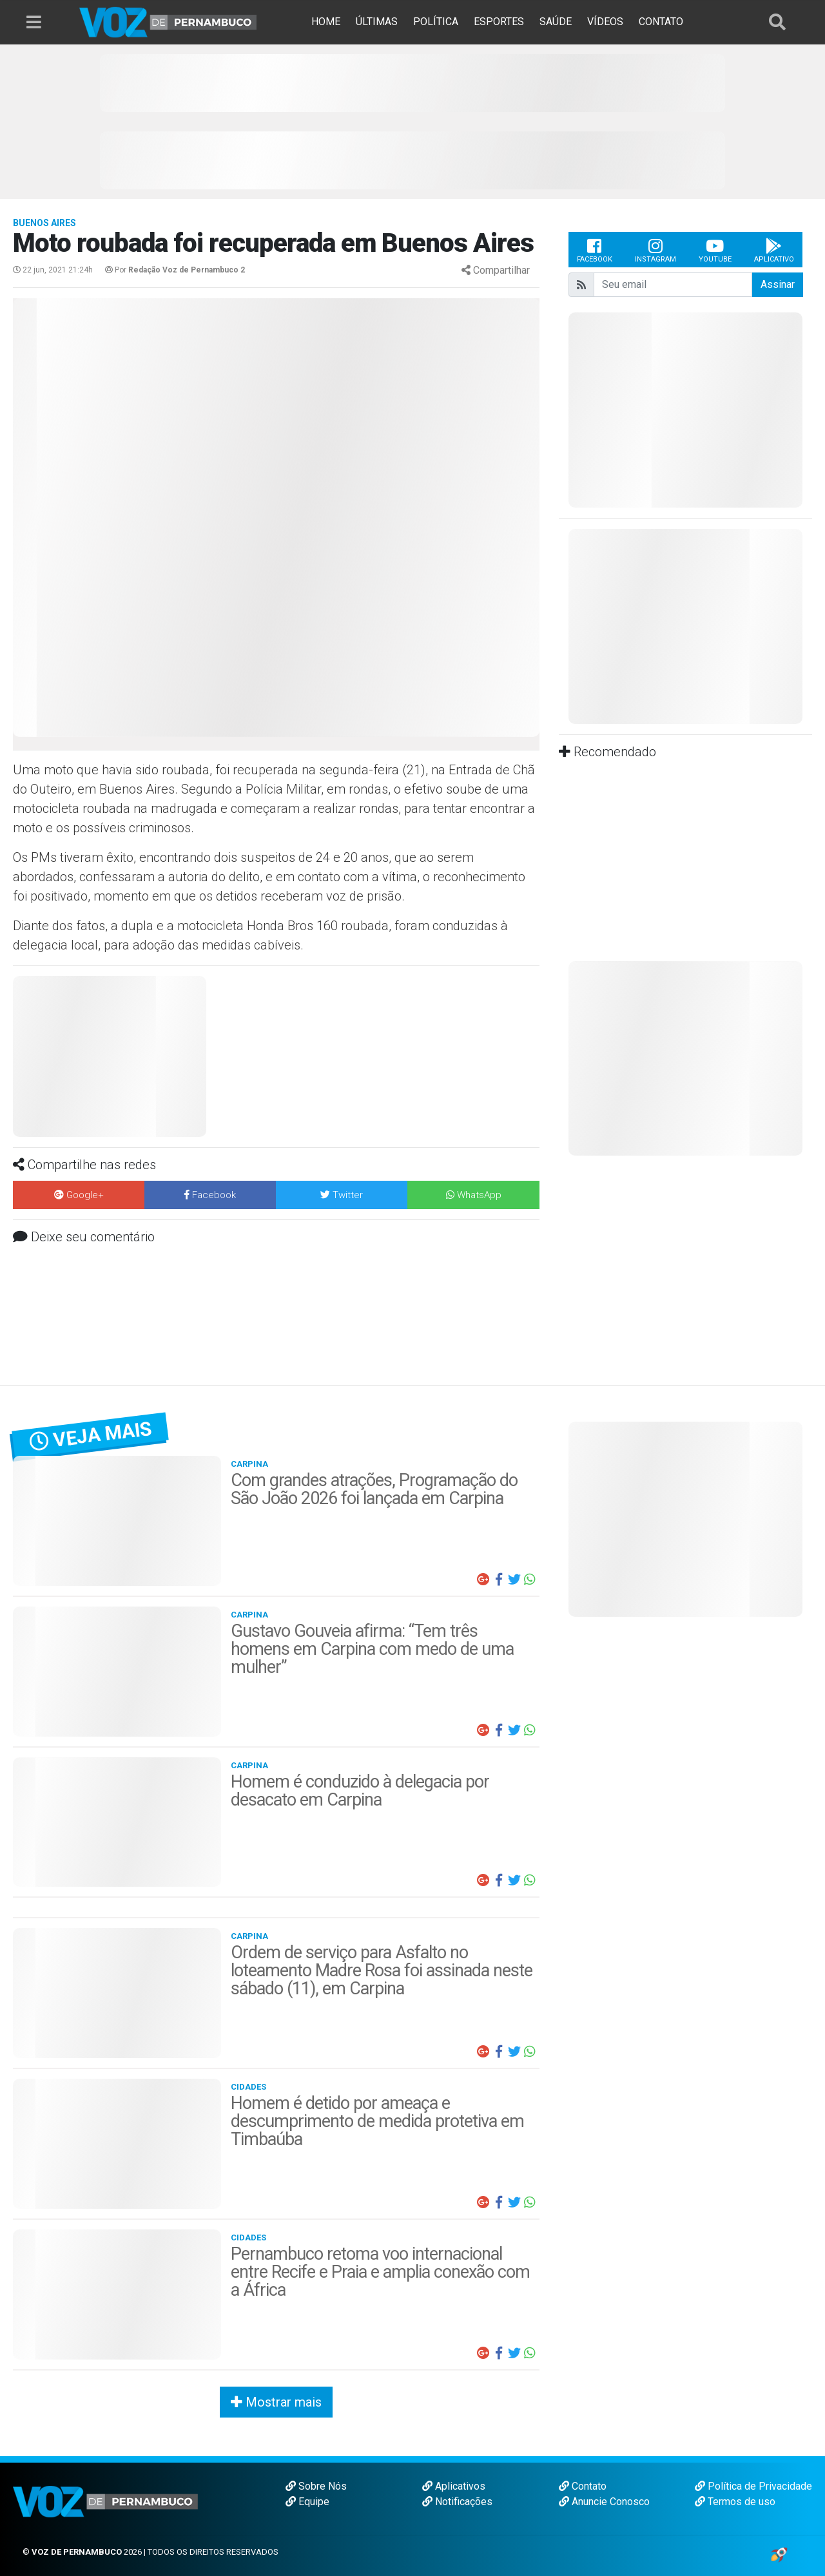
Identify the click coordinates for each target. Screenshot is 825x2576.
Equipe (307, 2501)
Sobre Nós (316, 2486)
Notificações (457, 2501)
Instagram (655, 249)
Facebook (594, 249)
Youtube (715, 249)
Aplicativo (774, 249)
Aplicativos (453, 2486)
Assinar (778, 284)
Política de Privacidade (753, 2486)
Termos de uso (735, 2501)
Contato (583, 2486)
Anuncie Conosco (604, 2501)
